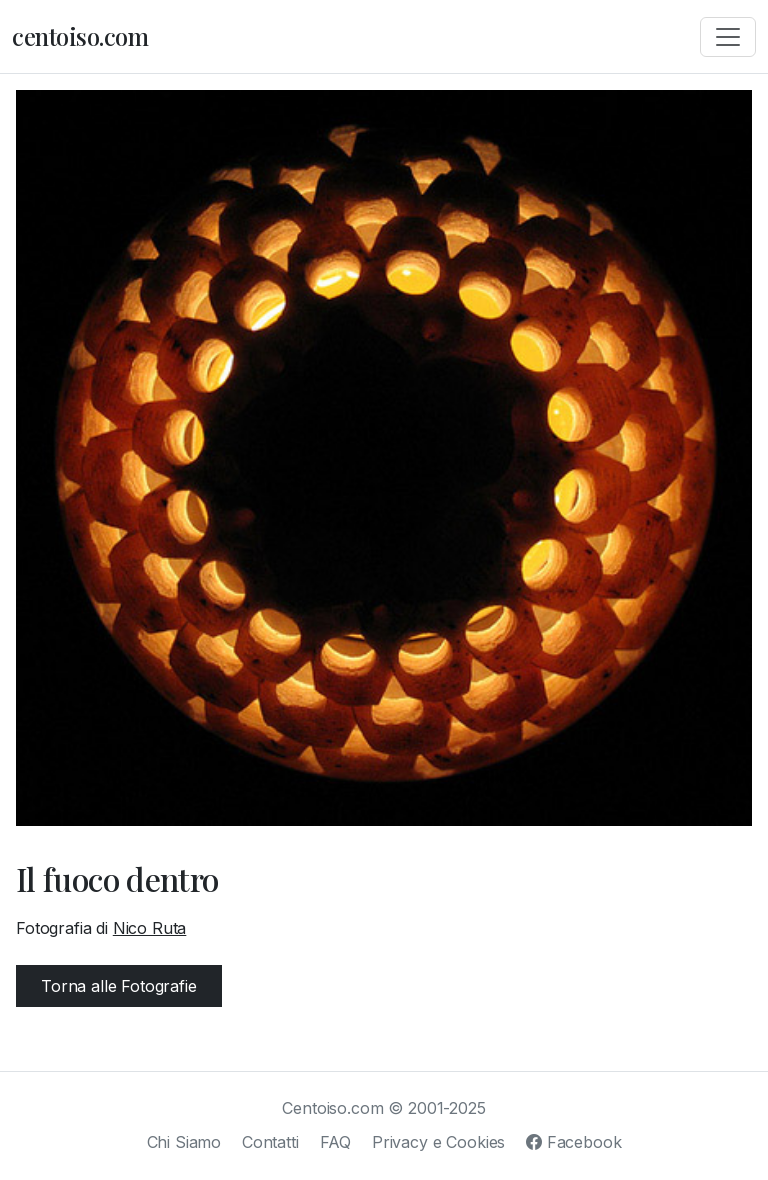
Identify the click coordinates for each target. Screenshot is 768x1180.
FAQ (336, 1142)
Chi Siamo (184, 1142)
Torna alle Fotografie (119, 986)
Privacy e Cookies (438, 1142)
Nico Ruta (150, 928)
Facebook (573, 1142)
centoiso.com (80, 36)
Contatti (270, 1142)
